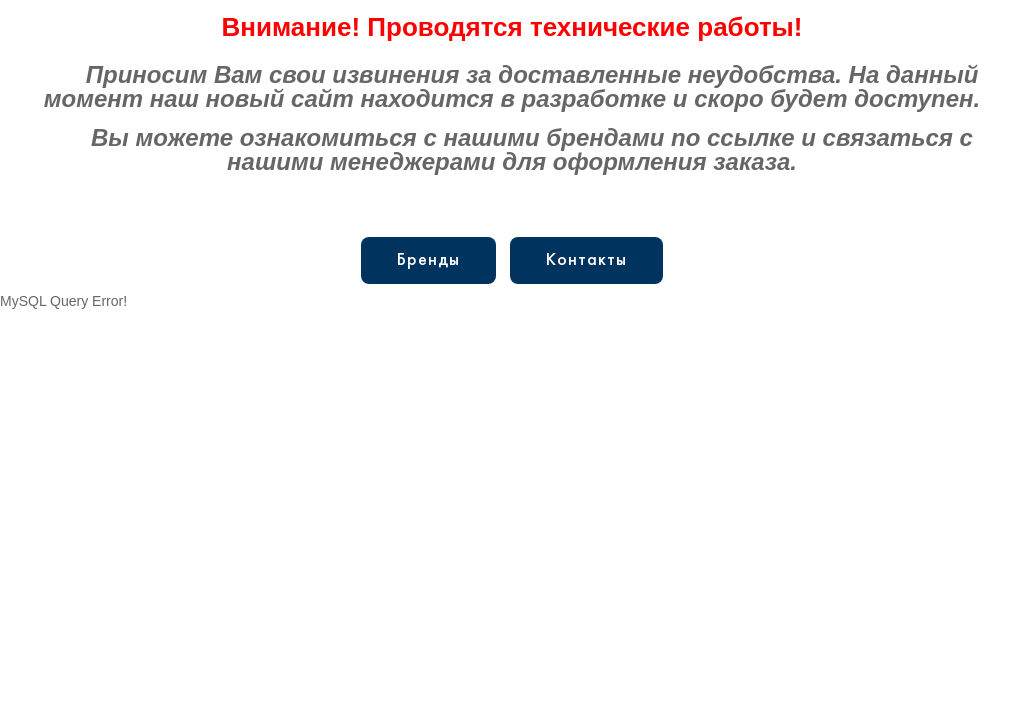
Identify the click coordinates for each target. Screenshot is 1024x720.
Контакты (586, 260)
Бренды (428, 260)
